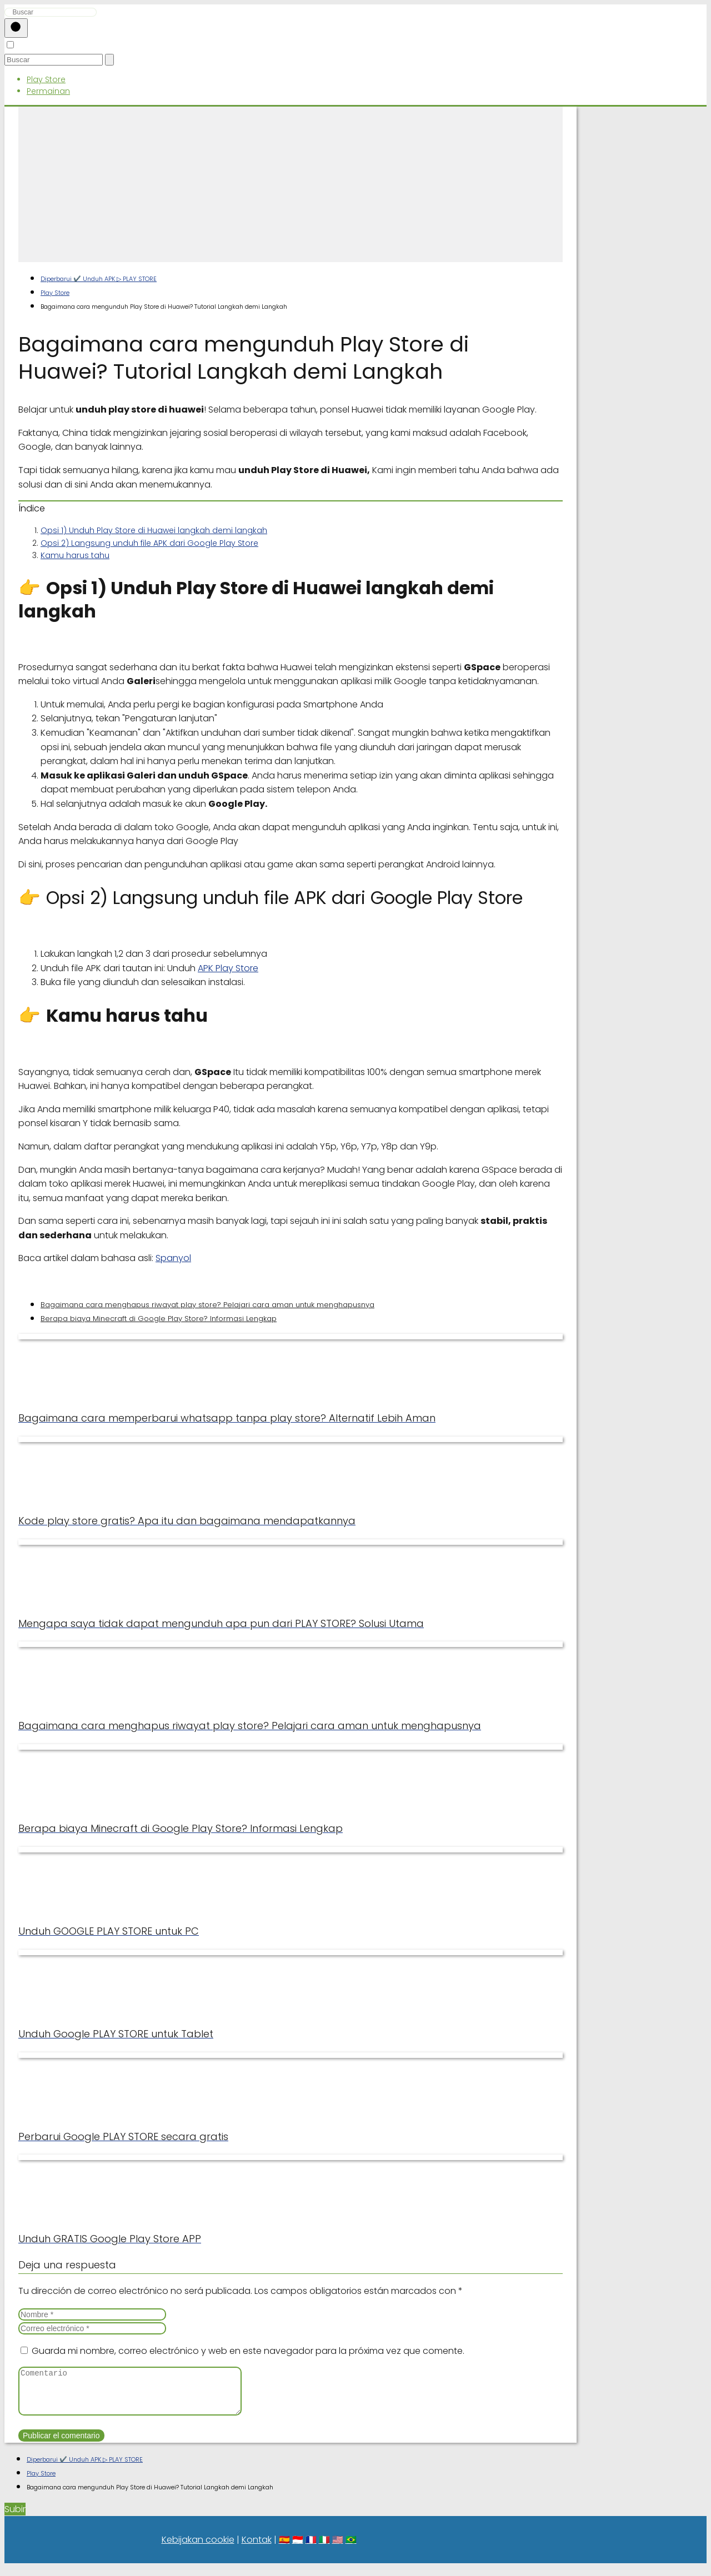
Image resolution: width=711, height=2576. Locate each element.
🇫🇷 (311, 2548)
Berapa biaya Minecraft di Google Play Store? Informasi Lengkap (159, 1318)
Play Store (46, 79)
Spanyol (173, 1258)
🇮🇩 (297, 2548)
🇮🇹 (324, 2548)
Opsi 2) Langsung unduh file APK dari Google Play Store (149, 543)
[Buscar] (16, 28)
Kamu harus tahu (75, 555)
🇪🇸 (284, 2548)
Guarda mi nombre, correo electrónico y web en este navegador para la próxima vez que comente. (248, 2350)
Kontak (257, 2548)
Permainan (48, 91)
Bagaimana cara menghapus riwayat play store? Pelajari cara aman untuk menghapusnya (207, 1304)
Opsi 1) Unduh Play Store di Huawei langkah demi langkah (154, 530)
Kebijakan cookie (198, 2548)
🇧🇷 (351, 2548)
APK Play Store (228, 968)
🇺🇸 (337, 2548)
